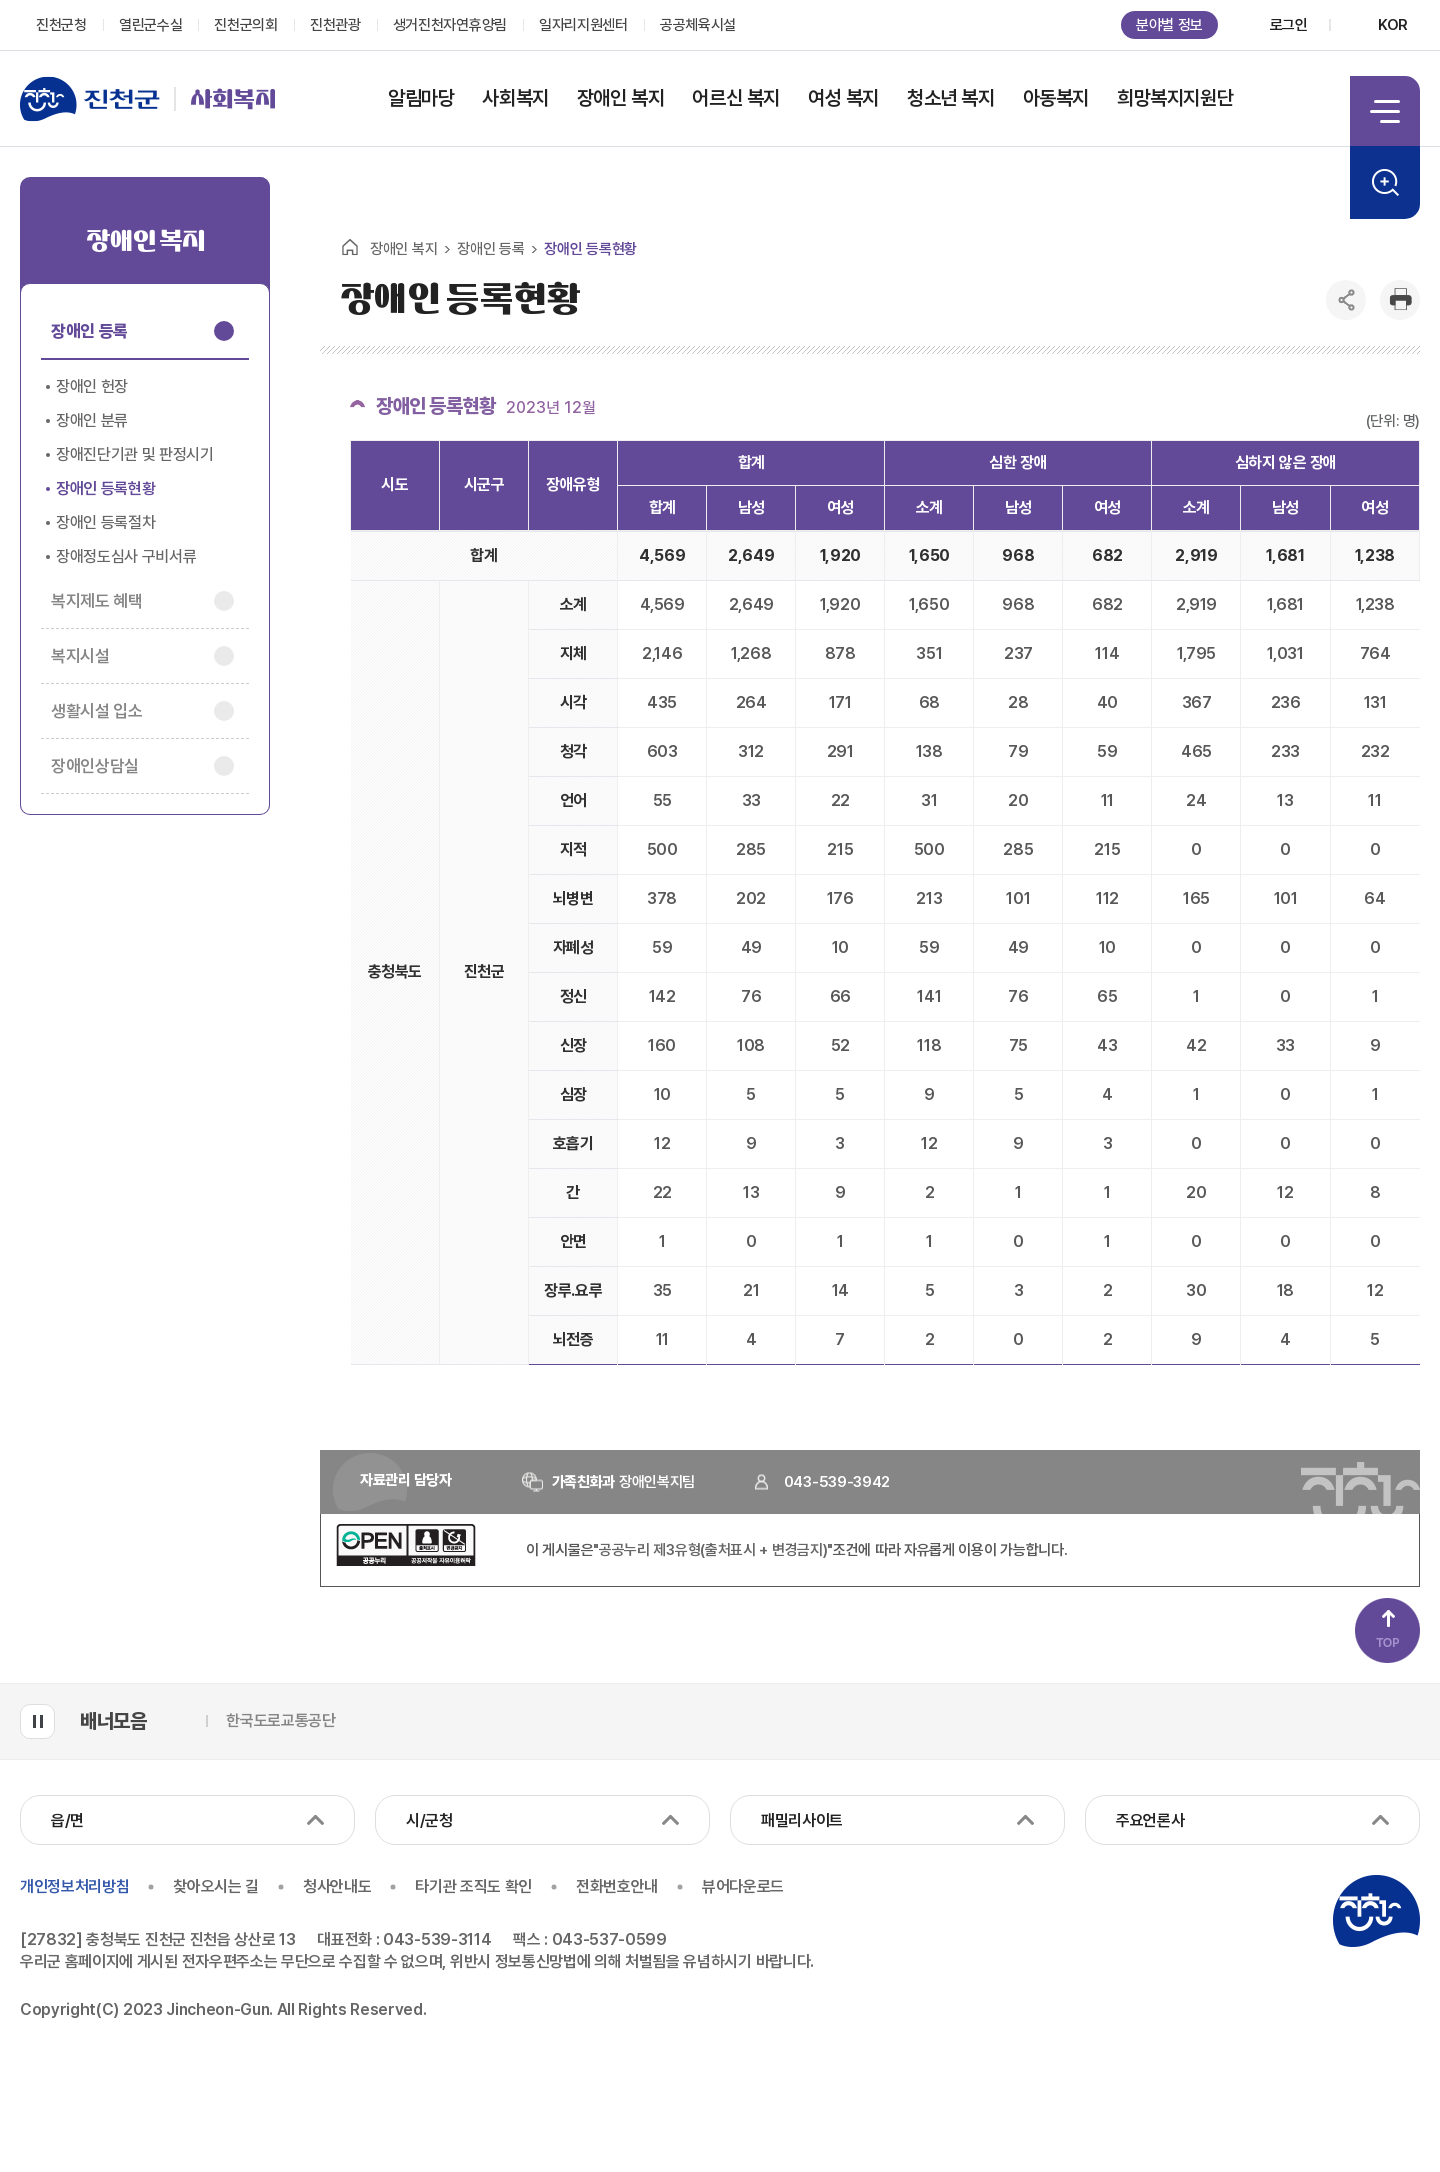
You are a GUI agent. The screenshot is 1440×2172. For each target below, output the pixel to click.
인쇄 (1400, 300)
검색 (1385, 182)
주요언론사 (1150, 1820)
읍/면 (67, 1820)
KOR (1393, 25)
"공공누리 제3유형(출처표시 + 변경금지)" (713, 1550)
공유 (1346, 300)
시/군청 (429, 1820)
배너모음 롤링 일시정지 (37, 1721)
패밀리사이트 (802, 1820)
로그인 (1289, 25)
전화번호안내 (617, 1886)
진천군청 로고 (1376, 1911)
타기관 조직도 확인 (474, 1886)
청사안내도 (337, 1886)
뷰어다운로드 (744, 1886)
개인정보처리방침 (74, 1886)
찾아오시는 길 (216, 1886)
